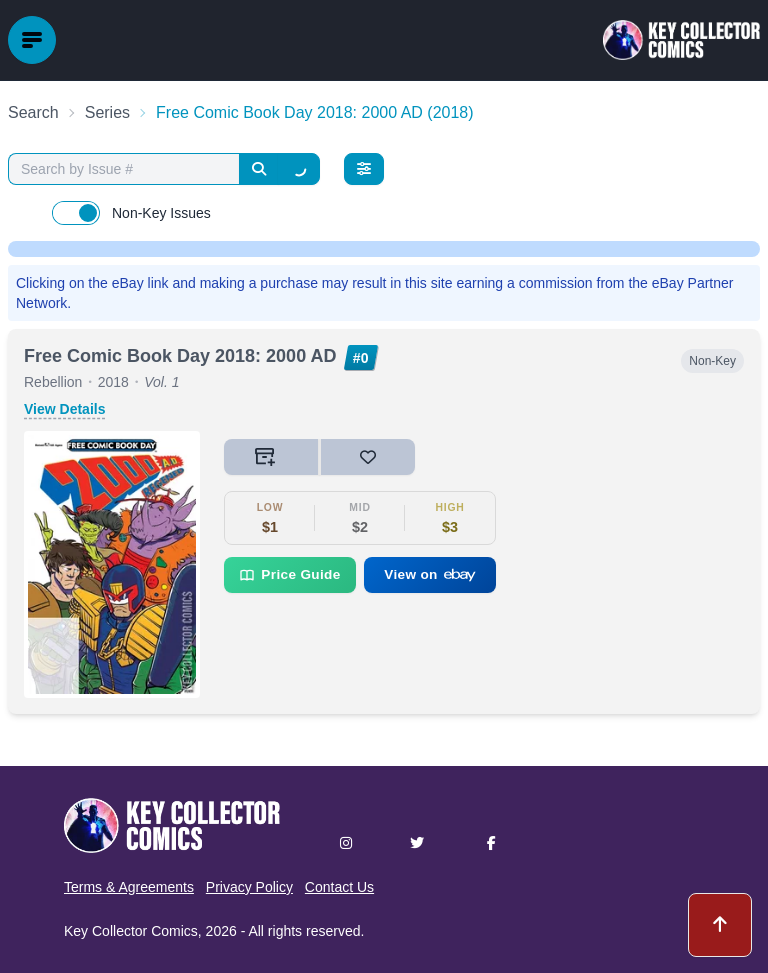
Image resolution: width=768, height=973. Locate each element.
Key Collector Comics (131, 931)
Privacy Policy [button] (249, 887)
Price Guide (289, 575)
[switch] (76, 213)
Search (33, 112)
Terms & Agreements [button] (129, 887)
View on (430, 574)
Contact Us (339, 887)
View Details (64, 409)
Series (107, 112)
